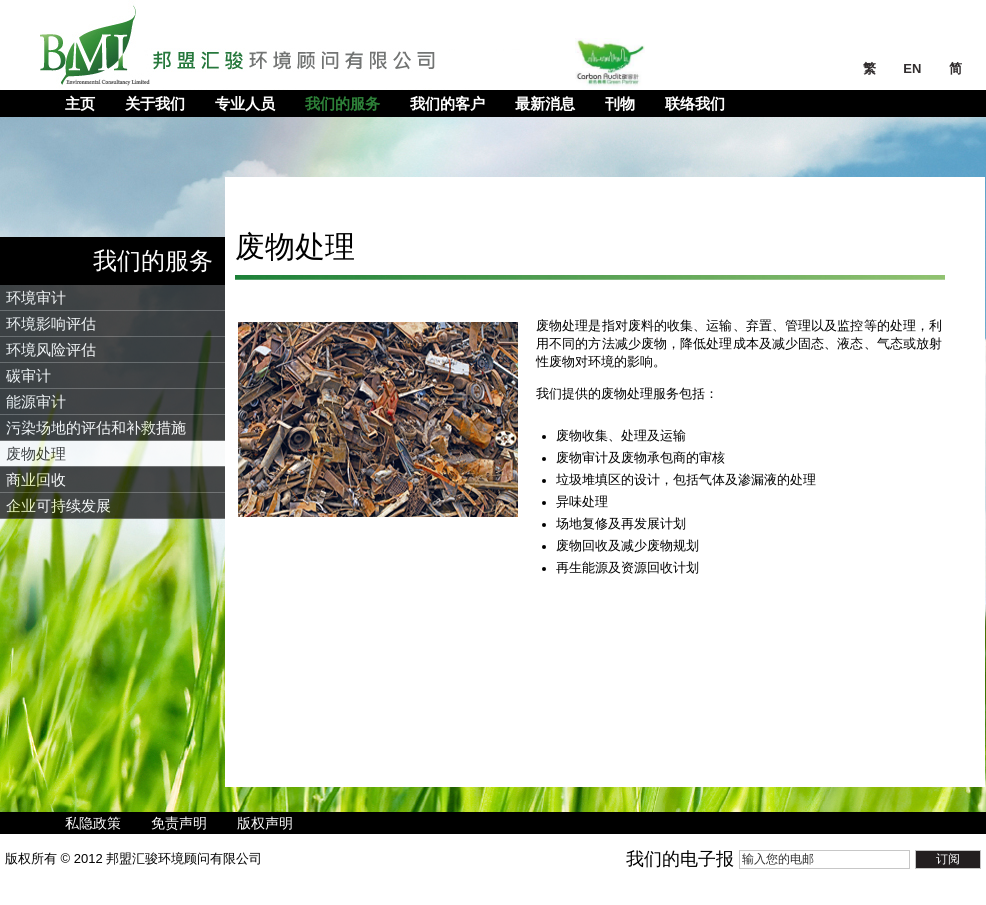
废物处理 (36, 453)
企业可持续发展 (58, 505)
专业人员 (245, 103)
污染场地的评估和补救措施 (96, 427)
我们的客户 (447, 103)
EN (914, 68)
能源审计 (36, 401)
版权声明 (265, 823)
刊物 (620, 103)
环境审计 (36, 297)
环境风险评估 (51, 349)
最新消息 (545, 103)
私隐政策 (93, 823)
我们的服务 (342, 103)
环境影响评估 (51, 323)
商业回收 (36, 479)
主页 (80, 103)
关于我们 (155, 103)
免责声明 (179, 823)
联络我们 (695, 103)
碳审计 (28, 375)
